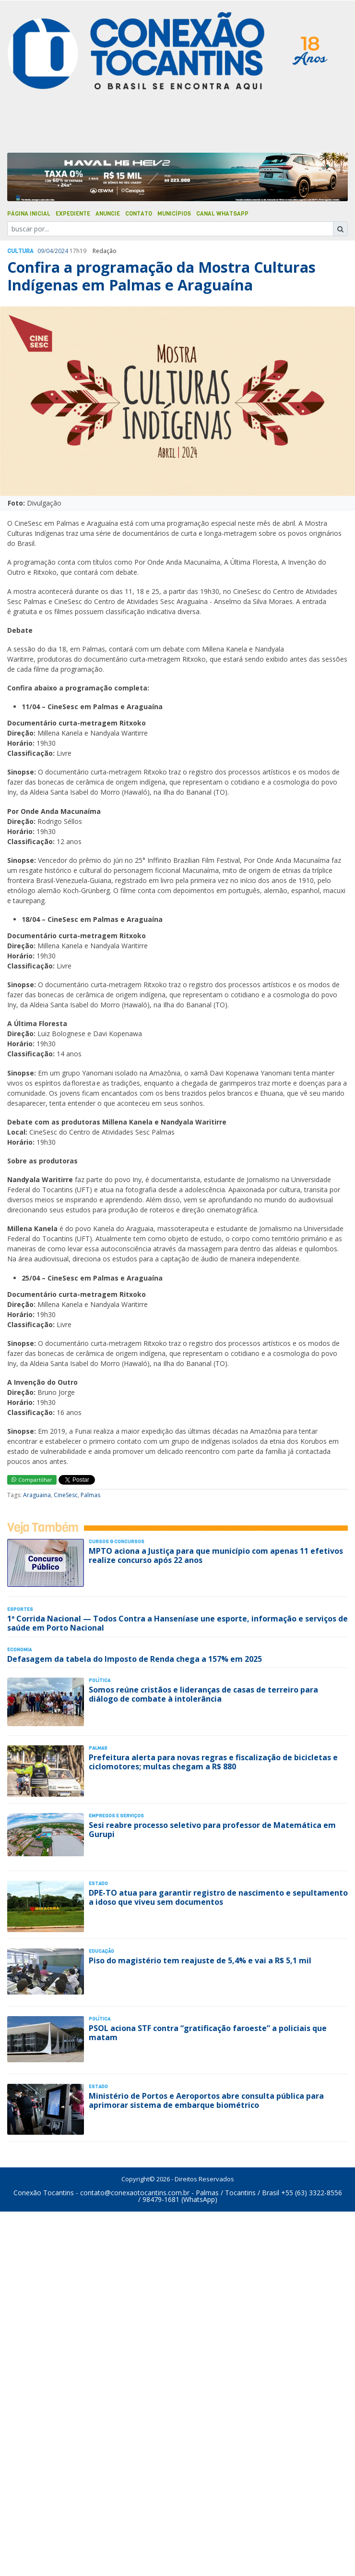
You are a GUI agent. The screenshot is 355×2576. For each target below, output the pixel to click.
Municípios (174, 214)
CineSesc (66, 1495)
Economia (19, 1649)
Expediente (73, 214)
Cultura (20, 251)
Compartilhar (32, 1479)
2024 (61, 251)
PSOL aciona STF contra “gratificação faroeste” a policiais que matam (208, 2033)
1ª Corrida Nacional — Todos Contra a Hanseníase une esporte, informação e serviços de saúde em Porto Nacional (177, 1623)
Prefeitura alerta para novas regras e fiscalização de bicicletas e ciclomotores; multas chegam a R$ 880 (213, 1762)
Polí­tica (99, 1680)
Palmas (90, 1495)
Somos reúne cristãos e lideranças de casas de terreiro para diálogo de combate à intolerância (203, 1694)
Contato (138, 214)
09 (40, 251)
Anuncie (107, 214)
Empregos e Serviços (116, 1816)
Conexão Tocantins (43, 2192)
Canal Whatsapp (222, 214)
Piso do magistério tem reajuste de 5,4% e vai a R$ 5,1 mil (200, 1960)
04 (49, 251)
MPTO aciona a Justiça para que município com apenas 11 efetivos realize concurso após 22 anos (216, 1555)
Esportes (20, 1609)
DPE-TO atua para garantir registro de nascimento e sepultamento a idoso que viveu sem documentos (218, 1897)
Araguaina (37, 1495)
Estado (98, 1883)
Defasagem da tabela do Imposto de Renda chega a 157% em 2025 (134, 1659)
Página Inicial (28, 214)
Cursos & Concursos (116, 1541)
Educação (101, 1951)
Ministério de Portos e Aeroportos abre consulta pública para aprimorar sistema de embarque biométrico (206, 2100)
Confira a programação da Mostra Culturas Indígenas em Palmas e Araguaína (161, 275)
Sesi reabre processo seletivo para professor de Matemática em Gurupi (212, 1829)
